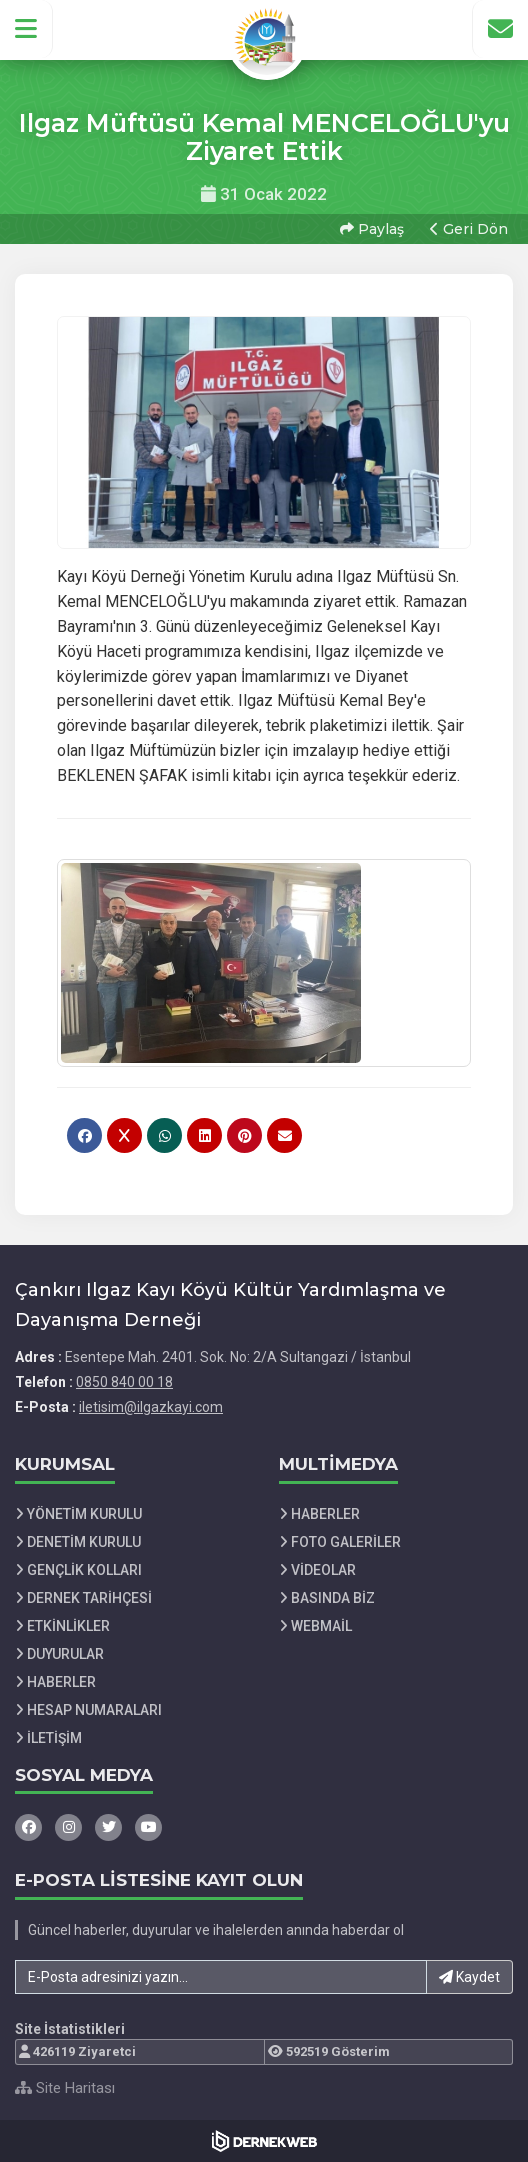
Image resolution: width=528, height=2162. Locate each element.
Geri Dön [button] (469, 229)
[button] (26, 29)
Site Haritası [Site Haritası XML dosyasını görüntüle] (65, 2088)
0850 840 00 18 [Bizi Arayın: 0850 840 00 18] (124, 1382)
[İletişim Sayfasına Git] (500, 29)
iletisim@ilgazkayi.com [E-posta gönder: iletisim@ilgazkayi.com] (151, 1407)
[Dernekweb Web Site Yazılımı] (264, 2141)
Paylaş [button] (372, 229)
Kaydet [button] (469, 1977)
